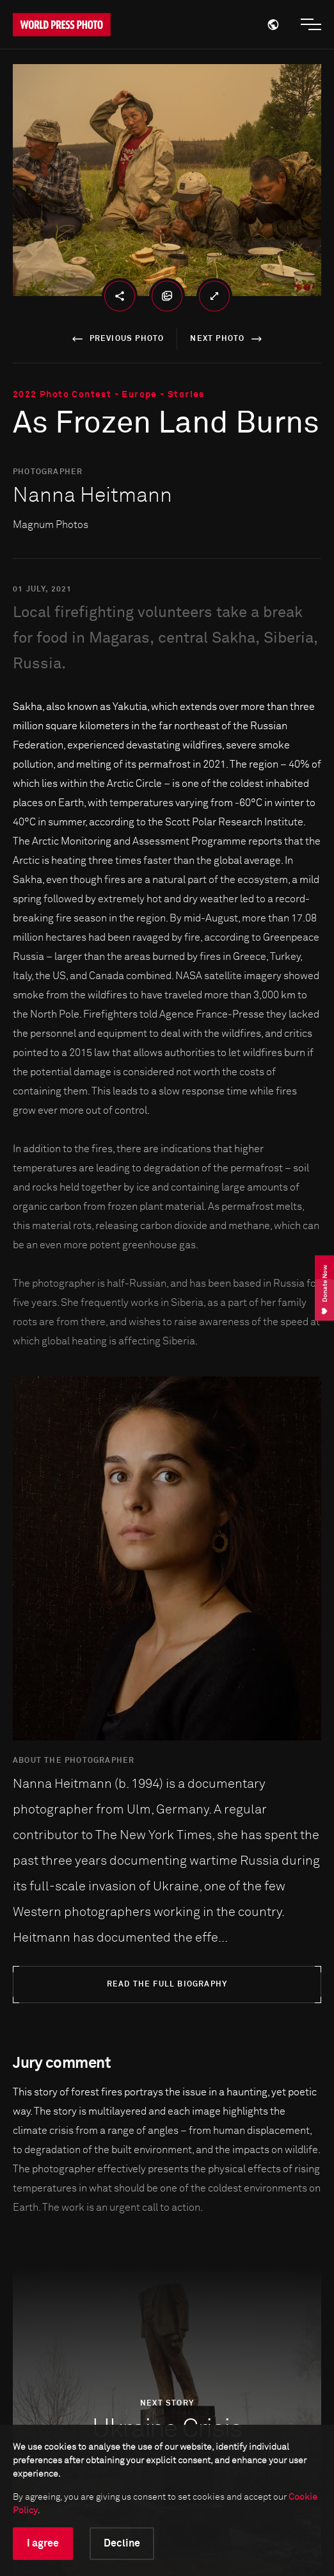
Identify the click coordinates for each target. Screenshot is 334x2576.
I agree (43, 2543)
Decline (122, 2543)
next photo (228, 339)
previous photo (116, 339)
